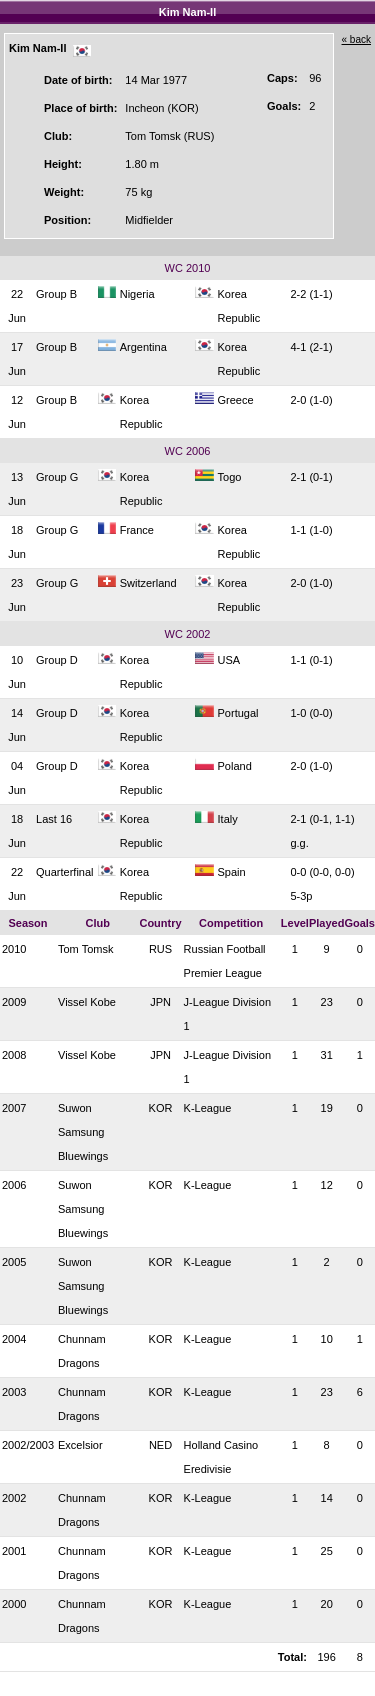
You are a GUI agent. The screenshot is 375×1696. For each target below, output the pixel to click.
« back (356, 39)
